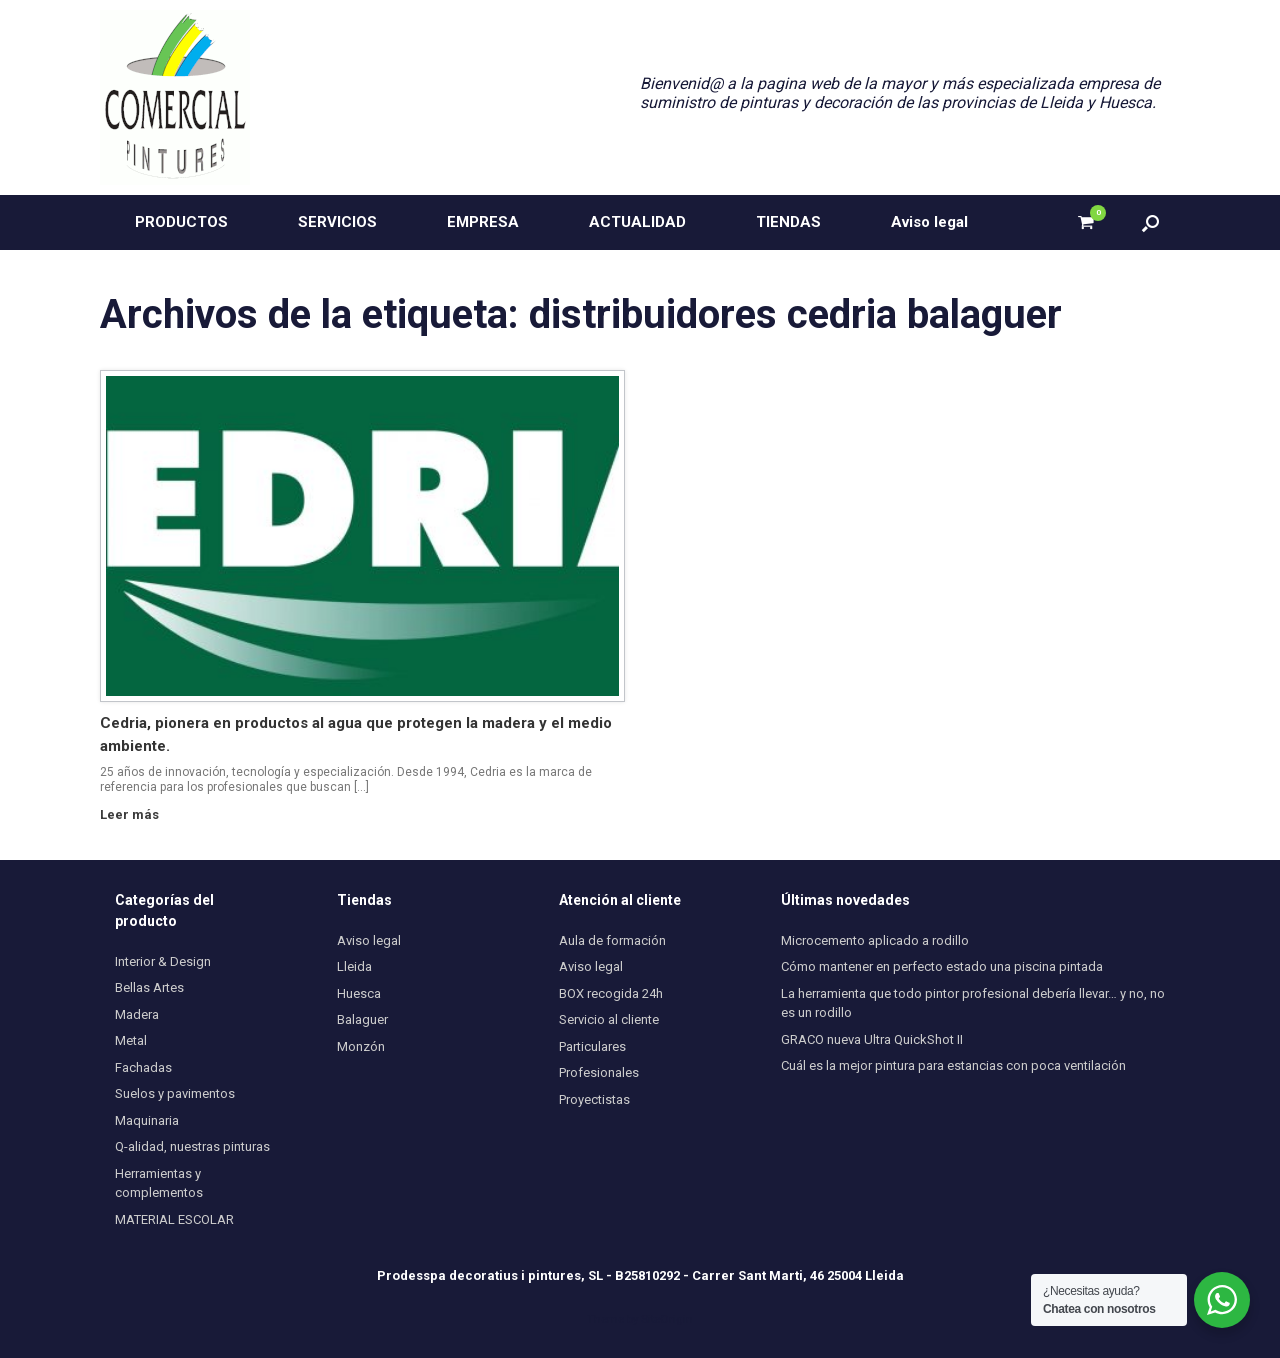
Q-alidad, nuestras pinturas (192, 1146)
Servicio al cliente (609, 1019)
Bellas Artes (149, 987)
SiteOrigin (667, 1319)
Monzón (361, 1046)
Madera (137, 1014)
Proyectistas (594, 1099)
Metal (131, 1040)
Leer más (135, 814)
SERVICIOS (337, 222)
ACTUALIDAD (637, 222)
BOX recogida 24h (611, 993)
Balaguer (362, 1019)
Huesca (359, 993)
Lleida (354, 966)
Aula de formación (612, 940)
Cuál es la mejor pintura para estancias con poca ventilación (953, 1065)
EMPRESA (483, 222)
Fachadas (143, 1067)
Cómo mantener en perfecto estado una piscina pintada (942, 966)
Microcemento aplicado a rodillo (875, 940)
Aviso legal (929, 222)
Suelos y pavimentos (175, 1093)
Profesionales (599, 1072)
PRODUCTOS (181, 222)
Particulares (592, 1046)
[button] (1150, 222)
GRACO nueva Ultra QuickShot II (872, 1039)
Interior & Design (163, 961)
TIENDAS (788, 222)
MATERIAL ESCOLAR (174, 1219)
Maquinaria (147, 1120)
